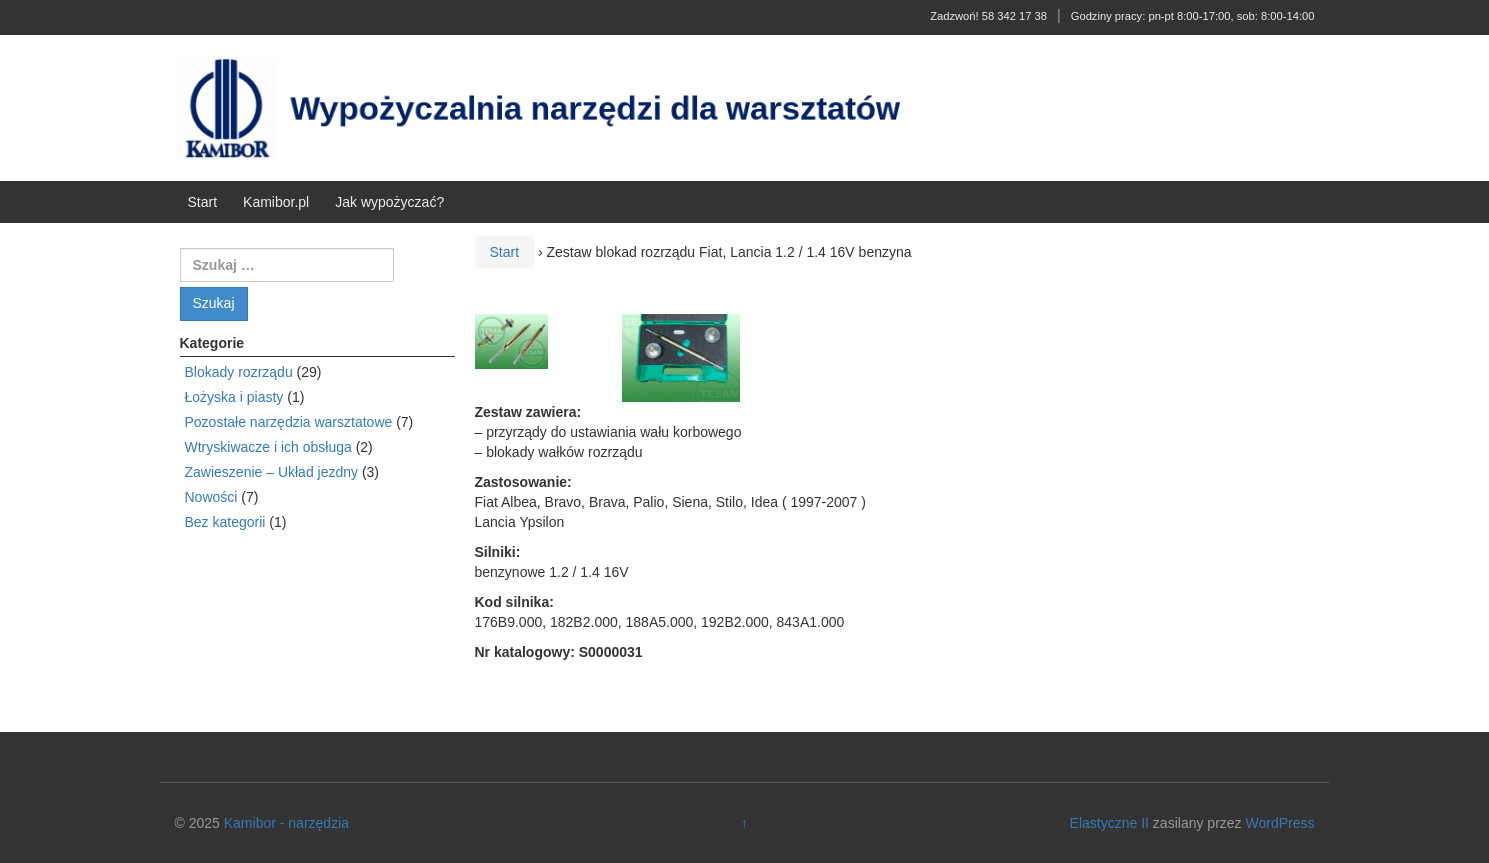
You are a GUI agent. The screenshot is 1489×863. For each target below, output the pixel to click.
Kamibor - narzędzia (286, 823)
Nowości (211, 497)
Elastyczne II (1109, 823)
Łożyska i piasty (234, 397)
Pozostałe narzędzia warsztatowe (289, 422)
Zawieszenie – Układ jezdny (272, 472)
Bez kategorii (225, 522)
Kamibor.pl (276, 202)
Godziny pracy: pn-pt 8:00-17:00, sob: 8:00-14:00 (1193, 16)
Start (203, 202)
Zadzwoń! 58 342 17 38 (988, 16)
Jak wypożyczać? (389, 202)
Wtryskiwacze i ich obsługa (268, 447)
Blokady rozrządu (239, 372)
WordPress (1279, 823)
